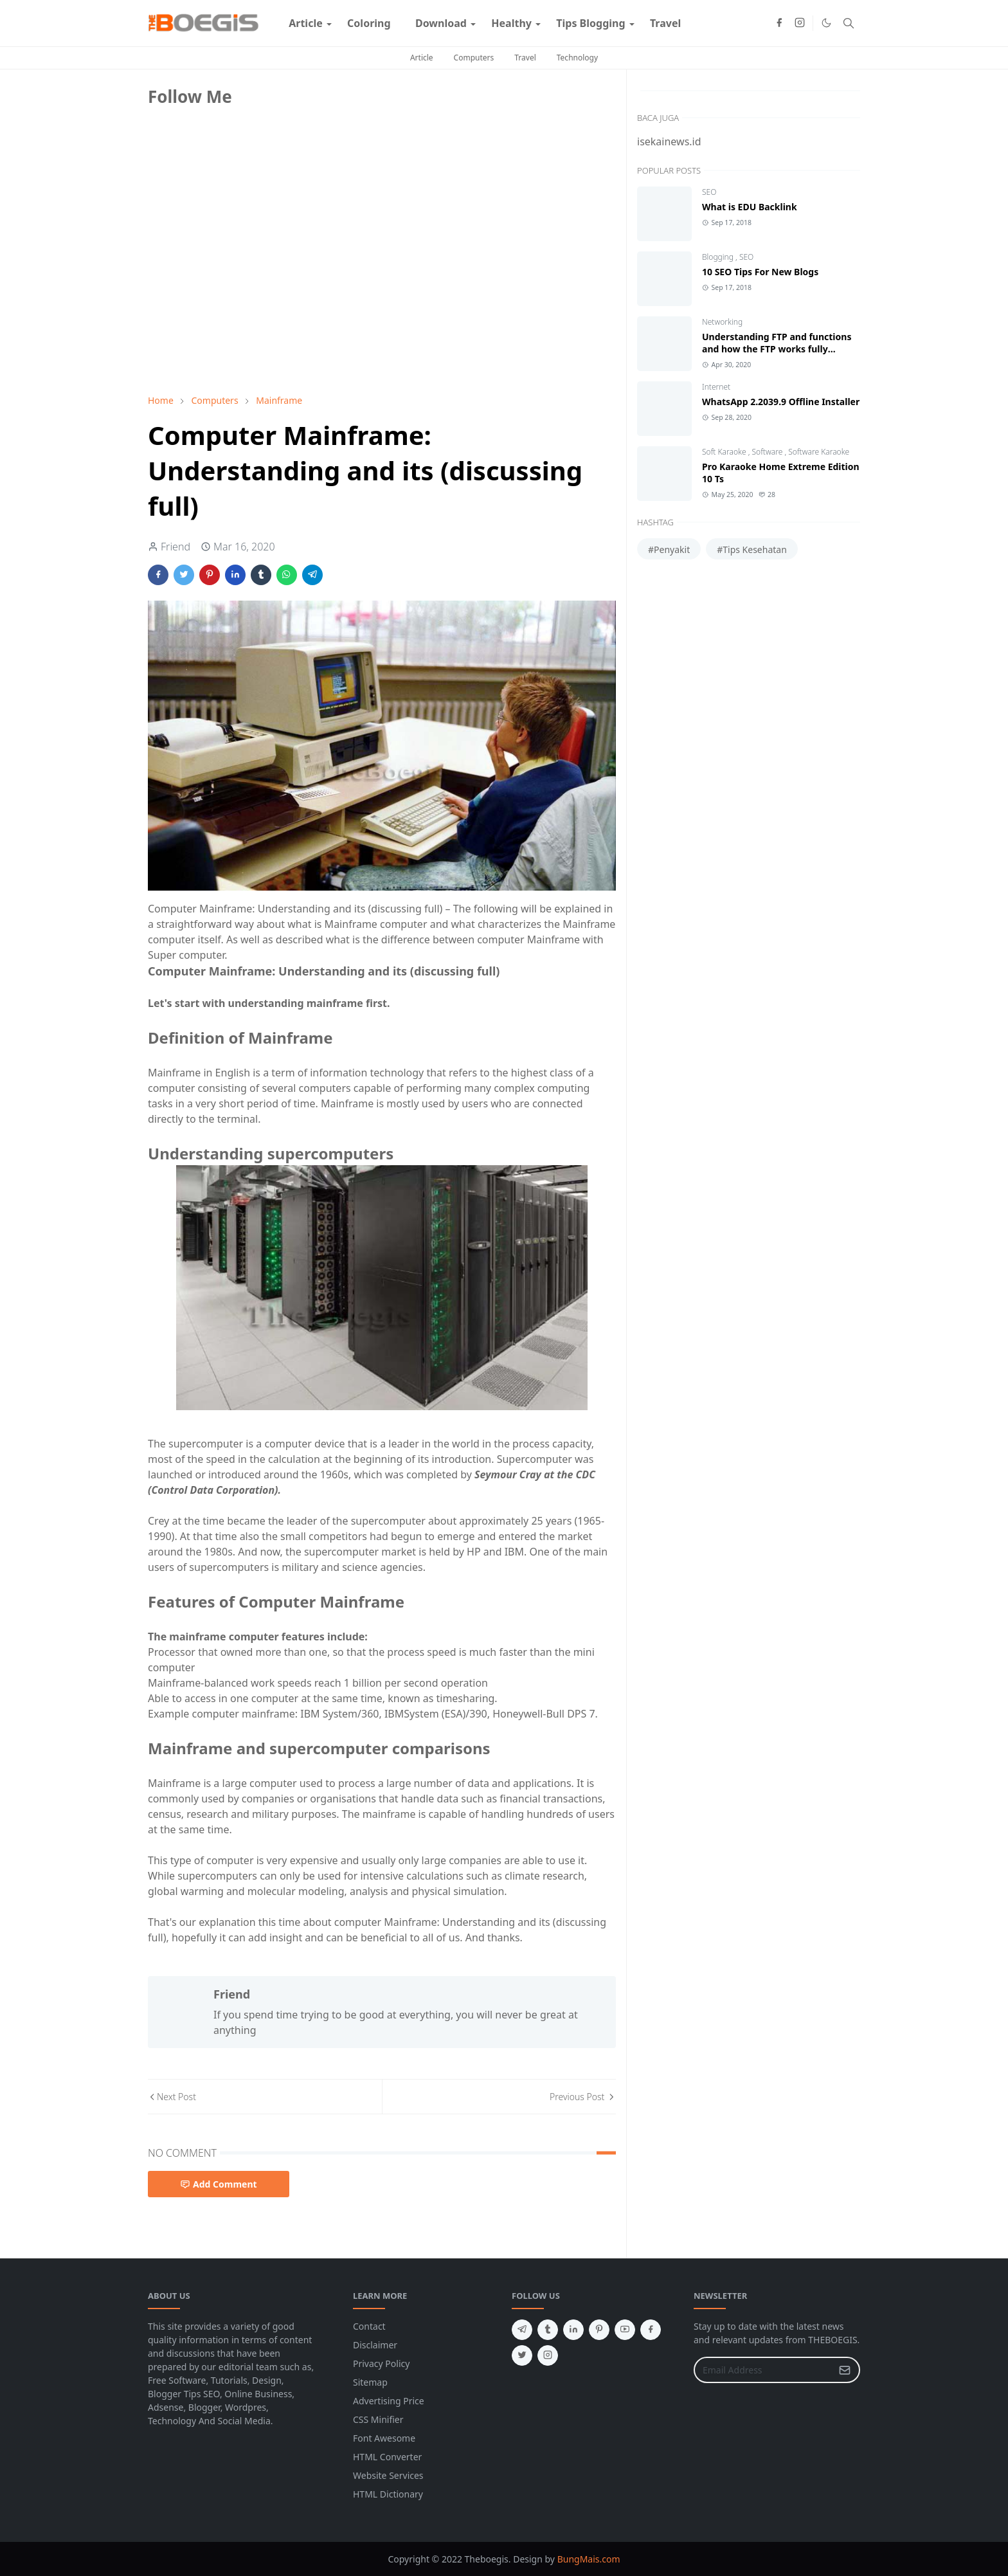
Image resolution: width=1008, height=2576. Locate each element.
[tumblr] (547, 2329)
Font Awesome (384, 2438)
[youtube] (625, 2329)
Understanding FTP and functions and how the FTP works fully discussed (776, 349)
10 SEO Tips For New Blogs (760, 272)
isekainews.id (669, 141)
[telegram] (522, 2329)
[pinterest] (599, 2329)
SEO (709, 191)
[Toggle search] (848, 23)
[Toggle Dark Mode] (826, 22)
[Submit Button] (845, 2370)
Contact (369, 2326)
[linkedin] (573, 2329)
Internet (716, 386)
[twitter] (522, 2355)
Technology (577, 57)
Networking (722, 321)
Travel (525, 57)
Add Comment (218, 2184)
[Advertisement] (244, 293)
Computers (474, 57)
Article (421, 57)
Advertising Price (388, 2401)
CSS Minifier (378, 2419)
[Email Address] (763, 2370)
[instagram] (799, 23)
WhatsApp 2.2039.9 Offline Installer (781, 401)
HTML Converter (387, 2457)
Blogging (718, 256)
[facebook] (779, 23)
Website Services (388, 2475)
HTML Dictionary (388, 2494)
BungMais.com (588, 2559)
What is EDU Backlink (749, 207)
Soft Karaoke (725, 451)
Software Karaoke (818, 451)
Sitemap (370, 2382)
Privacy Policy (381, 2363)
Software (768, 451)
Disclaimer (375, 2345)
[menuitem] (305, 23)
